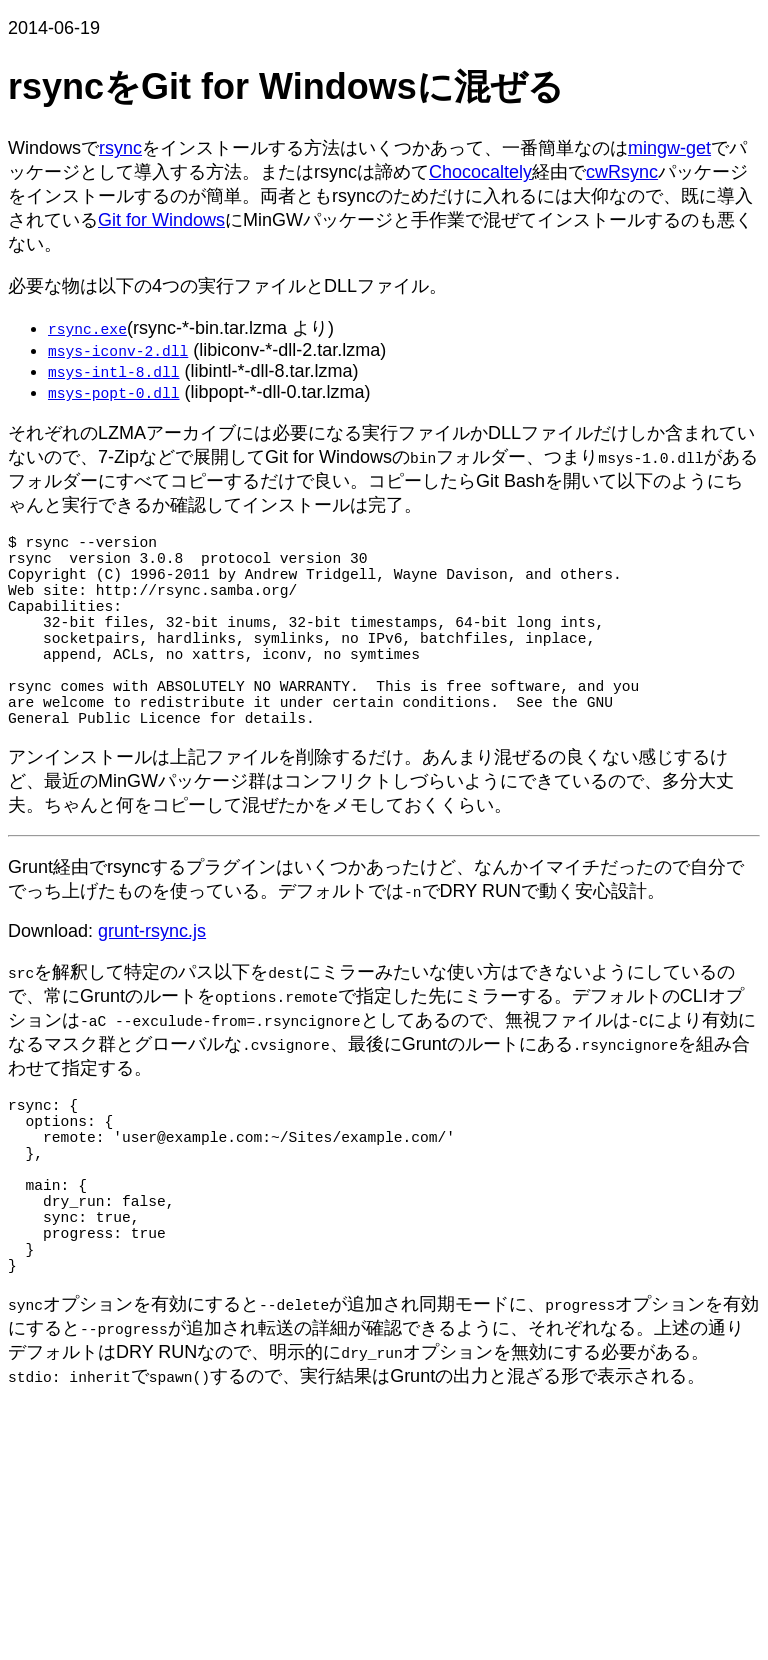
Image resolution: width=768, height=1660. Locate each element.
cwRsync (622, 172)
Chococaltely (480, 172)
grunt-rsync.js (152, 979)
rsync (120, 148)
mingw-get (669, 148)
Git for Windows (161, 220)
